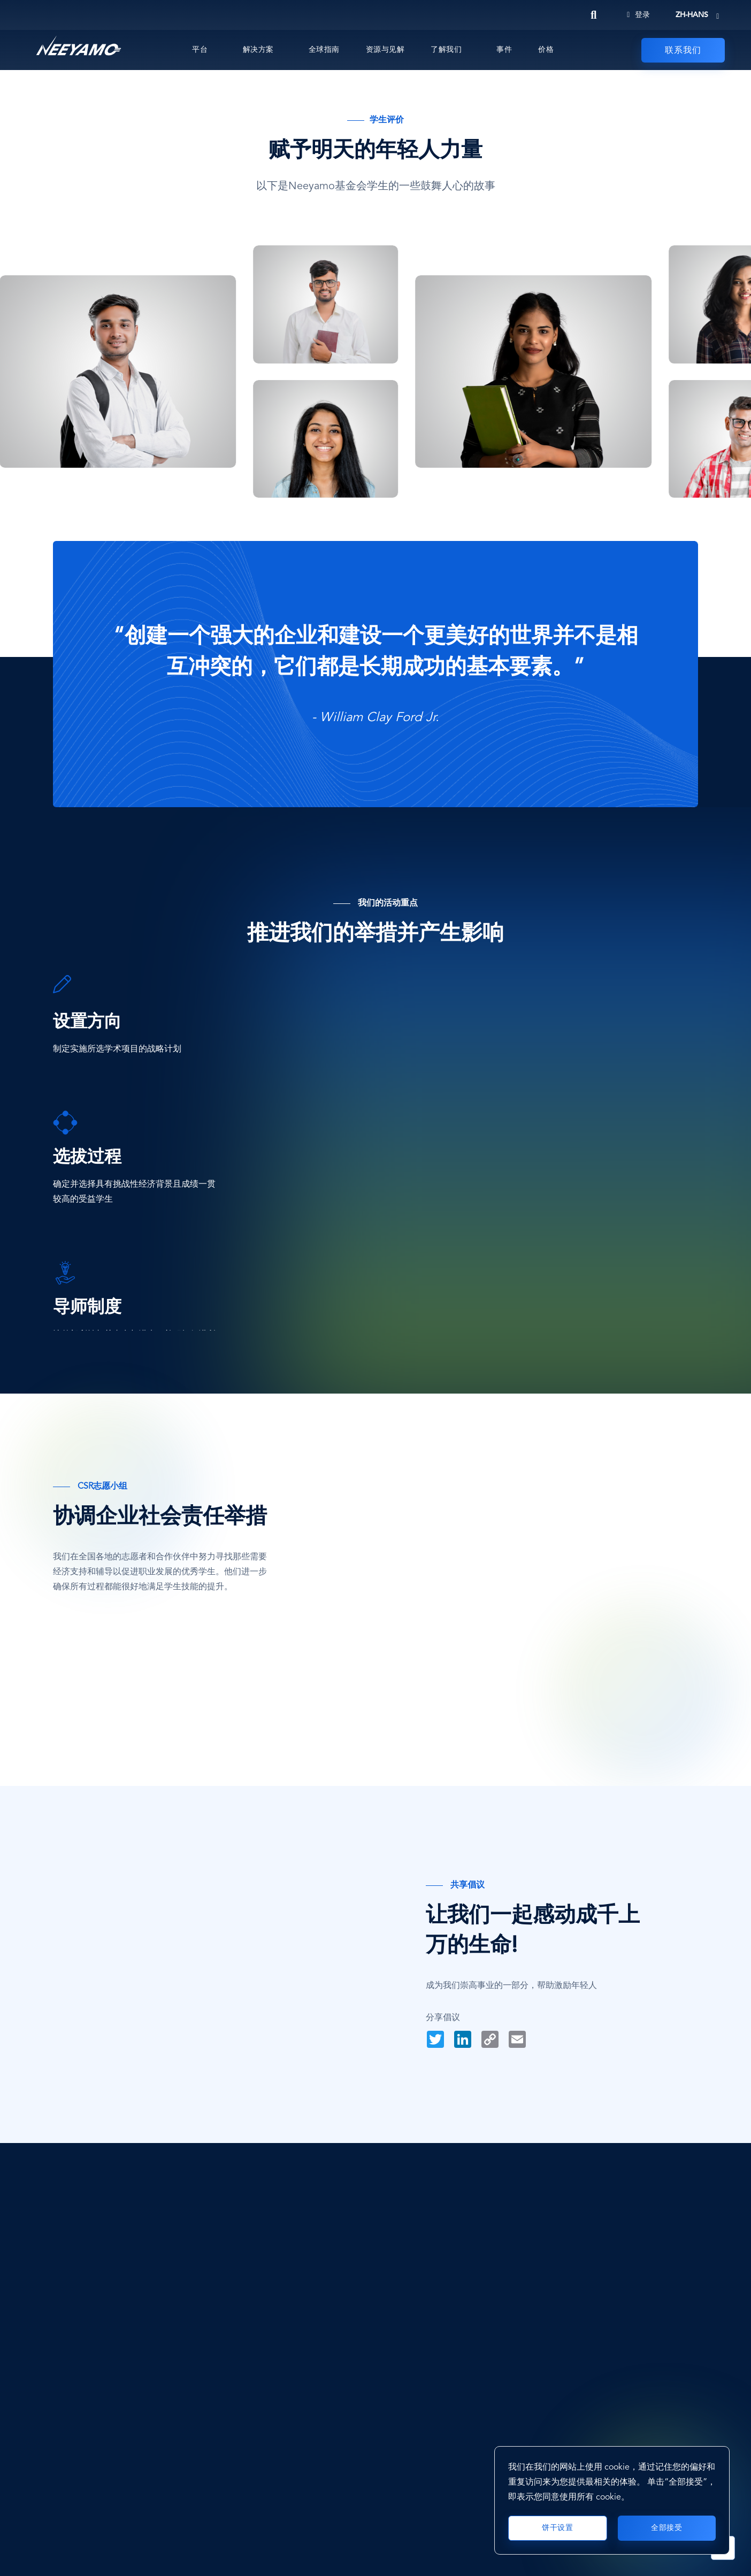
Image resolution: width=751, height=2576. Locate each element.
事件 (504, 49)
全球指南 (324, 49)
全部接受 (666, 2528)
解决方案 (258, 49)
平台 (200, 49)
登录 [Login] (638, 15)
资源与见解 (385, 49)
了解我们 (446, 49)
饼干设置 (557, 2528)
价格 (546, 49)
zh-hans (692, 15)
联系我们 (683, 51)
